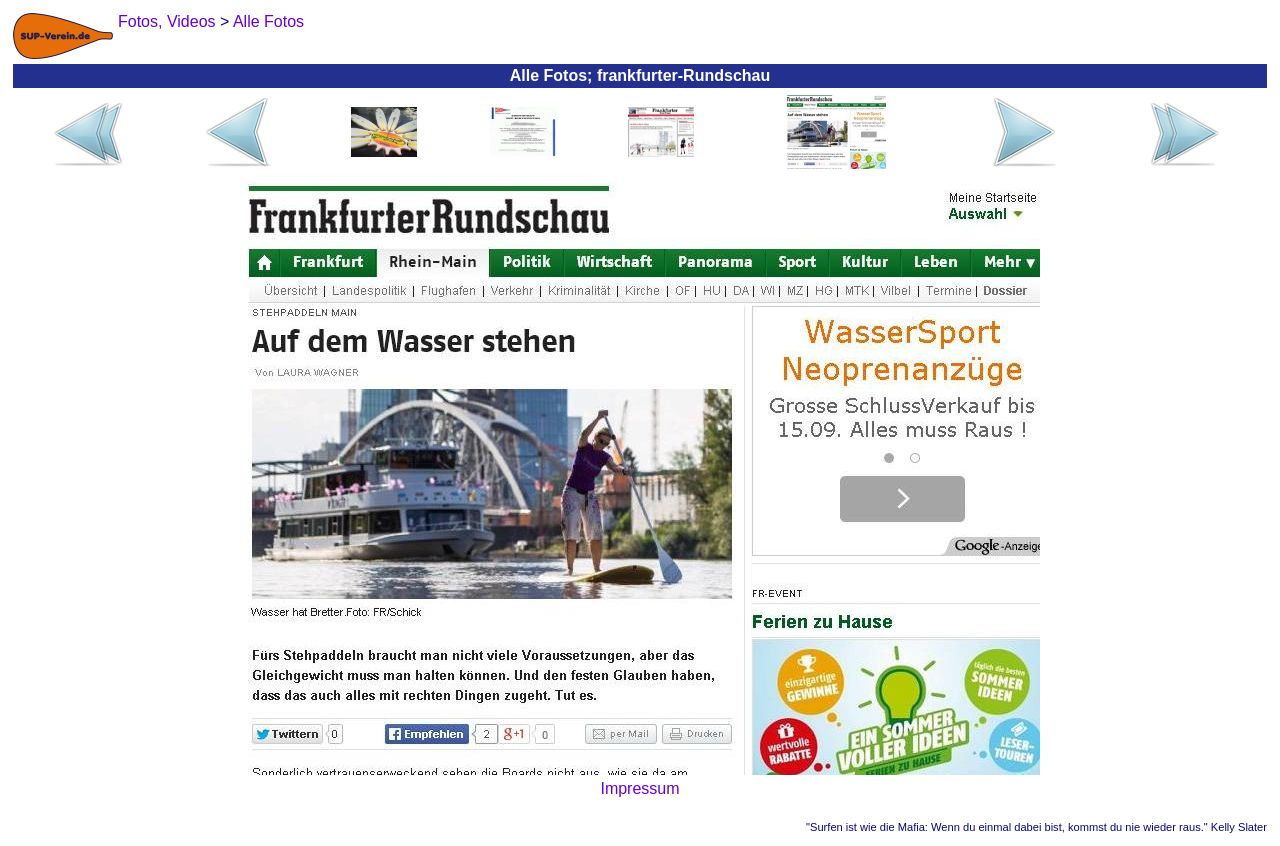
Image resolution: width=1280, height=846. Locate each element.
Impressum (639, 788)
